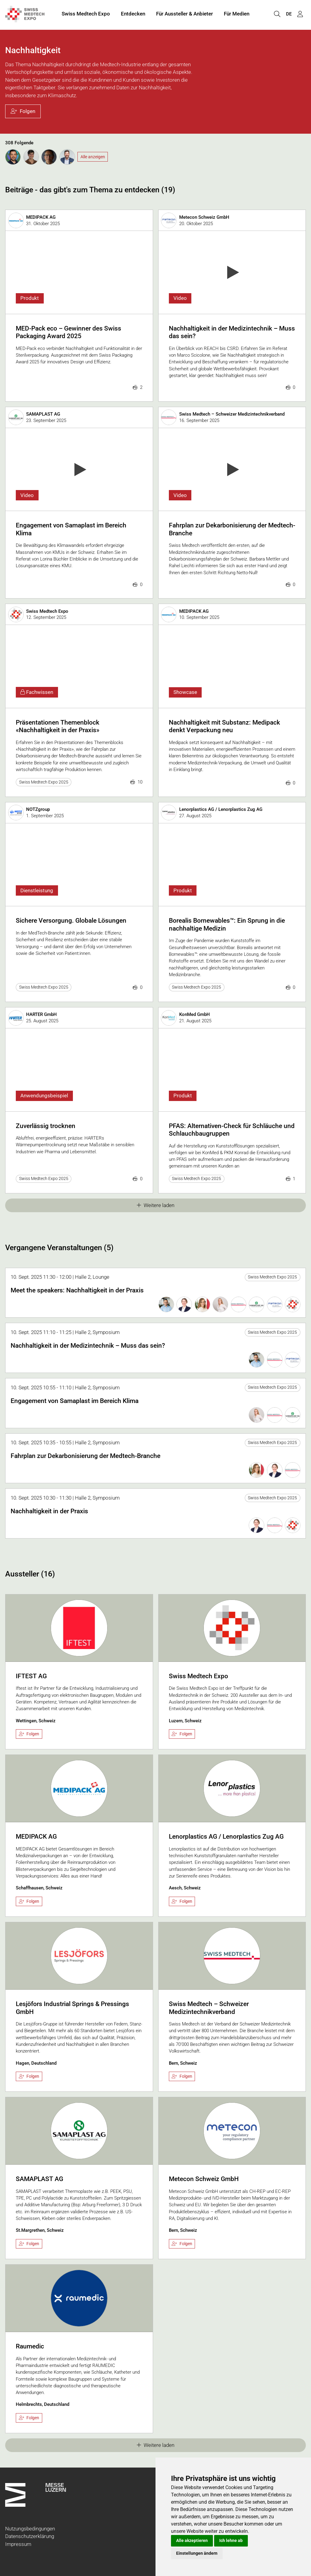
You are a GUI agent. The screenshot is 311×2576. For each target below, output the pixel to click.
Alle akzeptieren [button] (192, 2540)
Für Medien (236, 15)
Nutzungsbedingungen (30, 2529)
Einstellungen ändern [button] (196, 2553)
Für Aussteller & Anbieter (184, 15)
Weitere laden (156, 1205)
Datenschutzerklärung (29, 2536)
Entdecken (133, 15)
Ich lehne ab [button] (231, 2540)
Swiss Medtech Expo (86, 15)
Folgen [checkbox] (29, 1733)
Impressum (18, 2544)
